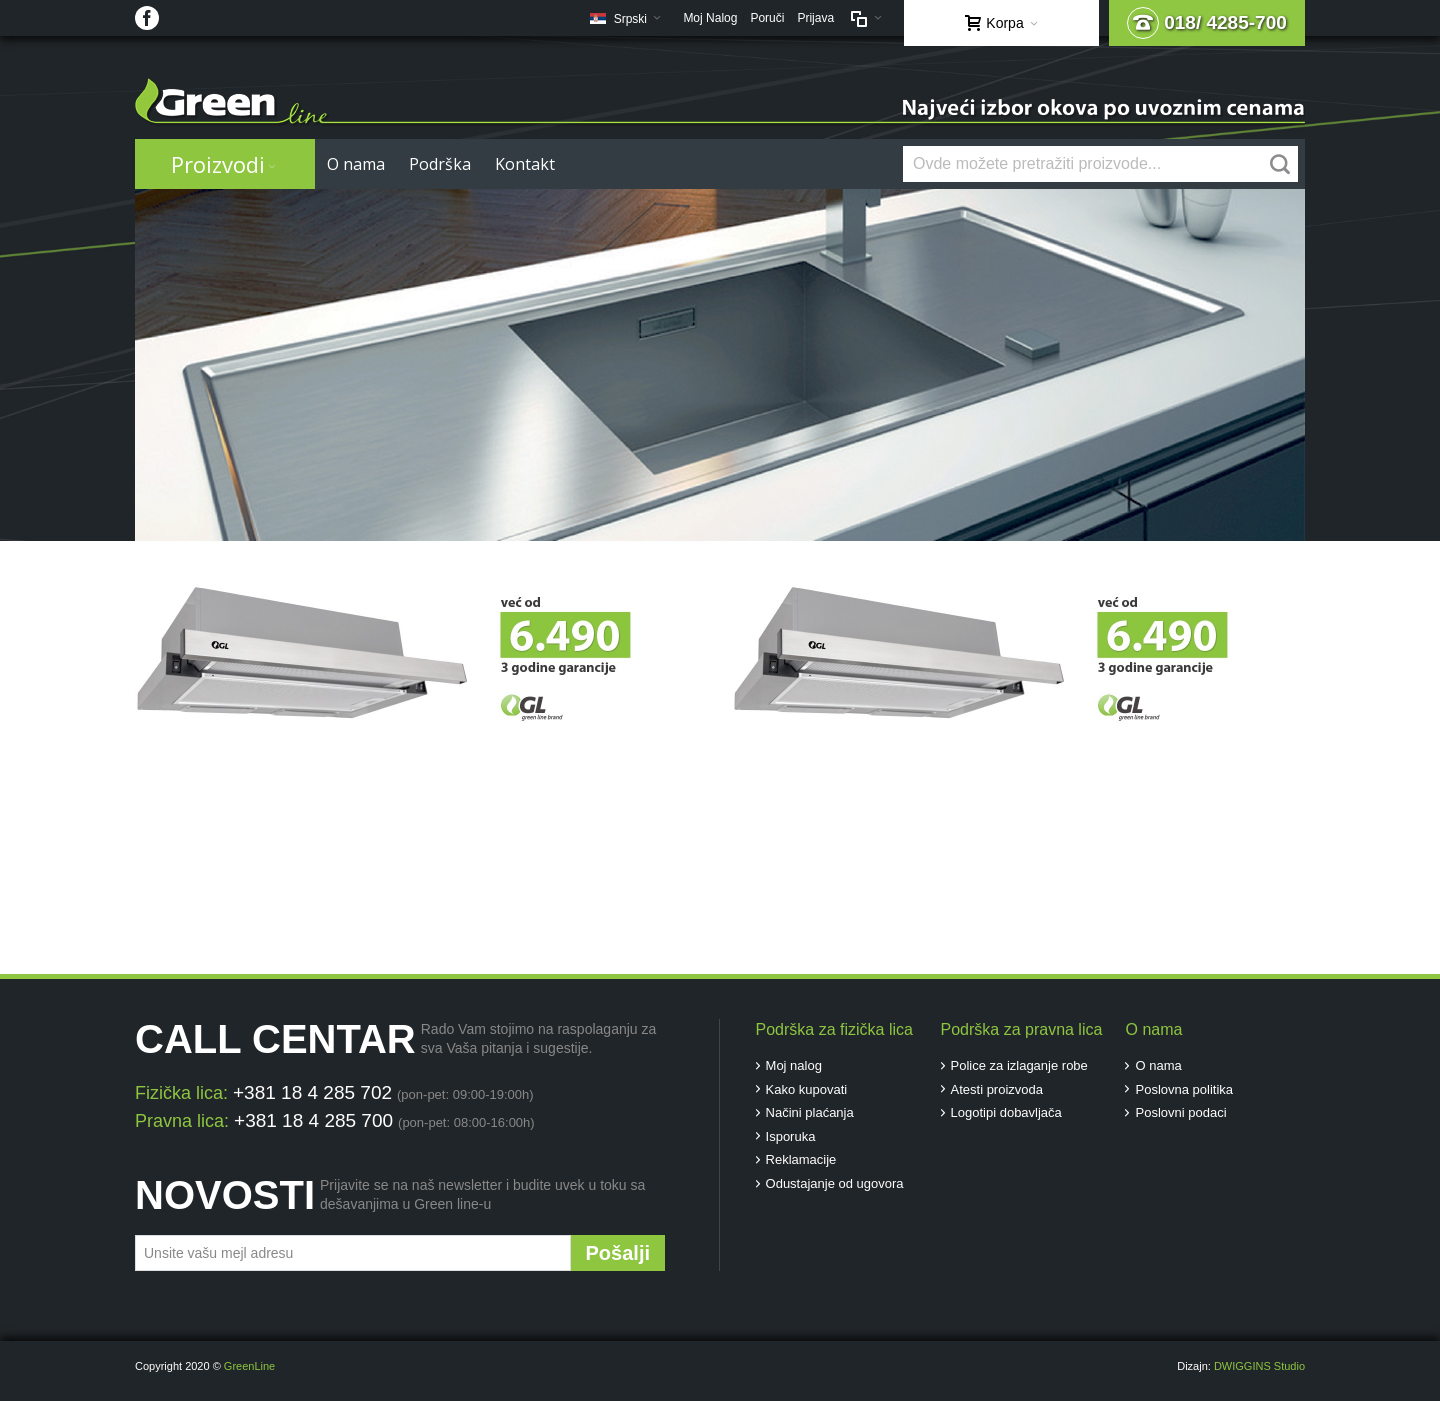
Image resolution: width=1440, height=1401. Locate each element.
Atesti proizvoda (997, 1089)
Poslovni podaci (1180, 1112)
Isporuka (791, 1136)
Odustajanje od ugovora (835, 1183)
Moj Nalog (710, 18)
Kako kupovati (807, 1089)
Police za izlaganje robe (1019, 1065)
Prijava (815, 18)
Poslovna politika (1184, 1089)
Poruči (767, 18)
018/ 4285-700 (1207, 23)
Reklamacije (801, 1159)
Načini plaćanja (810, 1112)
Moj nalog (794, 1065)
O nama (1158, 1065)
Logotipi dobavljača (1006, 1112)
